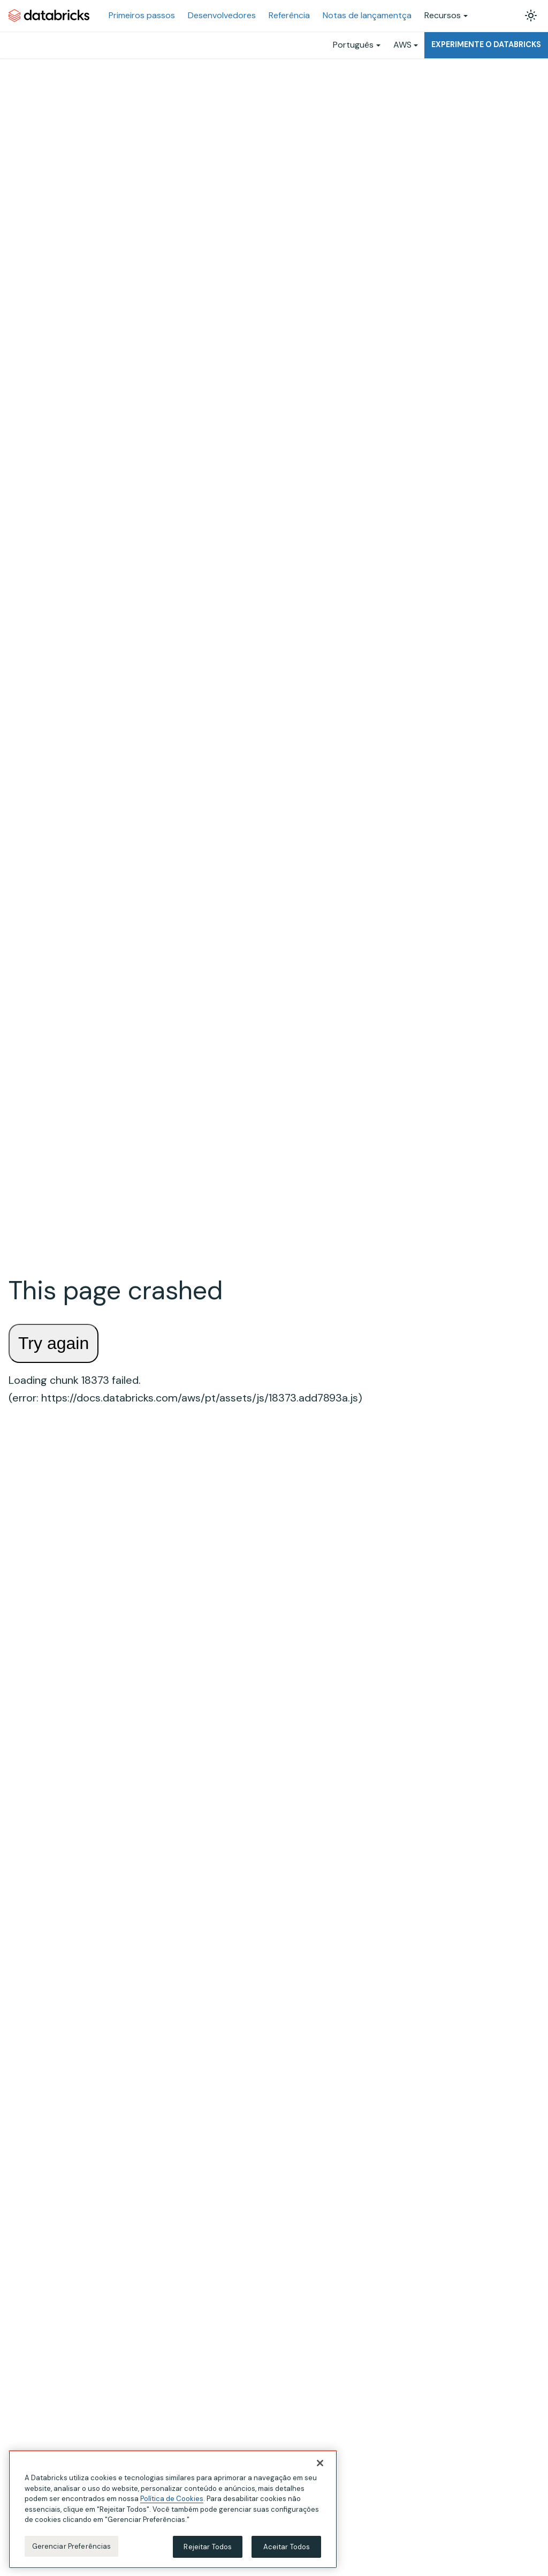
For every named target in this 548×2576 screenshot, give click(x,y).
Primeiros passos (142, 15)
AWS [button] (402, 44)
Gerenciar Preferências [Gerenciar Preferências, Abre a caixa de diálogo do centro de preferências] (71, 2549)
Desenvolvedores (222, 15)
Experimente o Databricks (486, 44)
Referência (289, 15)
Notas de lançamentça (367, 15)
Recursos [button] (442, 15)
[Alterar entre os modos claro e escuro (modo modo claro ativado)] (530, 15)
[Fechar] (320, 2466)
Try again (53, 1343)
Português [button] (353, 44)
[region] (173, 2512)
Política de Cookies (171, 2501)
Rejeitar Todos (208, 2550)
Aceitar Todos (286, 2550)
